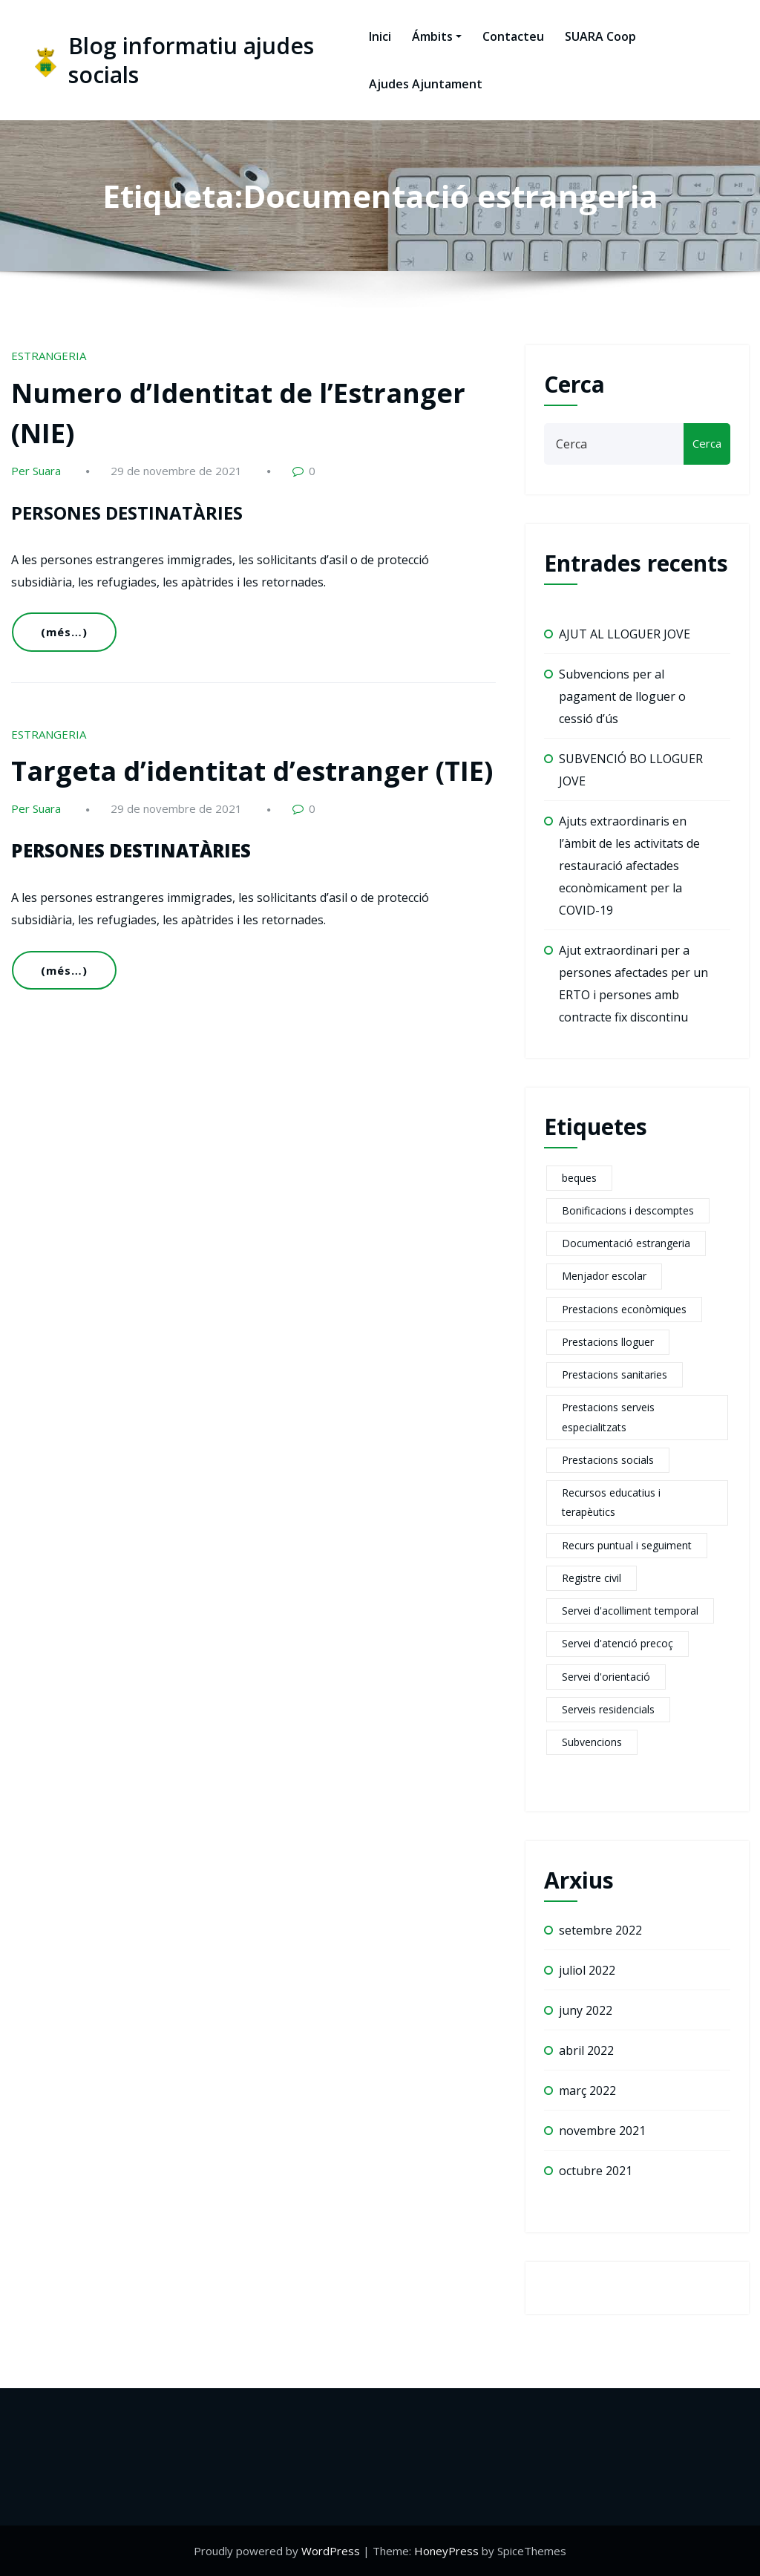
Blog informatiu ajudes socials (191, 60)
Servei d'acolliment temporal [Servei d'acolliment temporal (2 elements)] (630, 1611)
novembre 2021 (602, 2130)
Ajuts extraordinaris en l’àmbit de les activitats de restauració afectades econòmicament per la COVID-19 (629, 865)
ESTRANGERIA (48, 355)
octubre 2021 (595, 2171)
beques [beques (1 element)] (579, 1178)
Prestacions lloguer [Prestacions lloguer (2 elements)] (608, 1342)
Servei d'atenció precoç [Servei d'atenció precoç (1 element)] (617, 1643)
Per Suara (36, 470)
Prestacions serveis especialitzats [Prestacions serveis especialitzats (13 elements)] (608, 1417)
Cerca (574, 384)
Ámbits (437, 36)
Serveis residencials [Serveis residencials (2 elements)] (608, 1709)
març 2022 (587, 2090)
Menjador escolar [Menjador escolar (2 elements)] (604, 1276)
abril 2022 (586, 2050)
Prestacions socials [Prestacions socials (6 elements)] (608, 1460)
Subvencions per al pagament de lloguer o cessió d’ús (622, 696)
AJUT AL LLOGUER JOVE (624, 634)
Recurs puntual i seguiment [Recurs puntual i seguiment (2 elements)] (627, 1545)
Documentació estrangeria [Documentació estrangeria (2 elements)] (626, 1243)
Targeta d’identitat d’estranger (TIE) (252, 771)
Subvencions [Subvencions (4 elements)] (592, 1742)
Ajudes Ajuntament (425, 84)
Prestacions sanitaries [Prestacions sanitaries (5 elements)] (614, 1374)
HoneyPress (446, 2550)
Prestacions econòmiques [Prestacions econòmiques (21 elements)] (624, 1309)
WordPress (330, 2550)
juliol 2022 (587, 1970)
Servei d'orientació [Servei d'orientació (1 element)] (606, 1677)
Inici (380, 36)
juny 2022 (585, 2010)
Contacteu (513, 36)
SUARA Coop (600, 36)
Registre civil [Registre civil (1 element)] (591, 1578)
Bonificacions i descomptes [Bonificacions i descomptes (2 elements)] (628, 1210)
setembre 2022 (600, 1930)
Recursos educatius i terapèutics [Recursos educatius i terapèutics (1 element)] (611, 1502)
